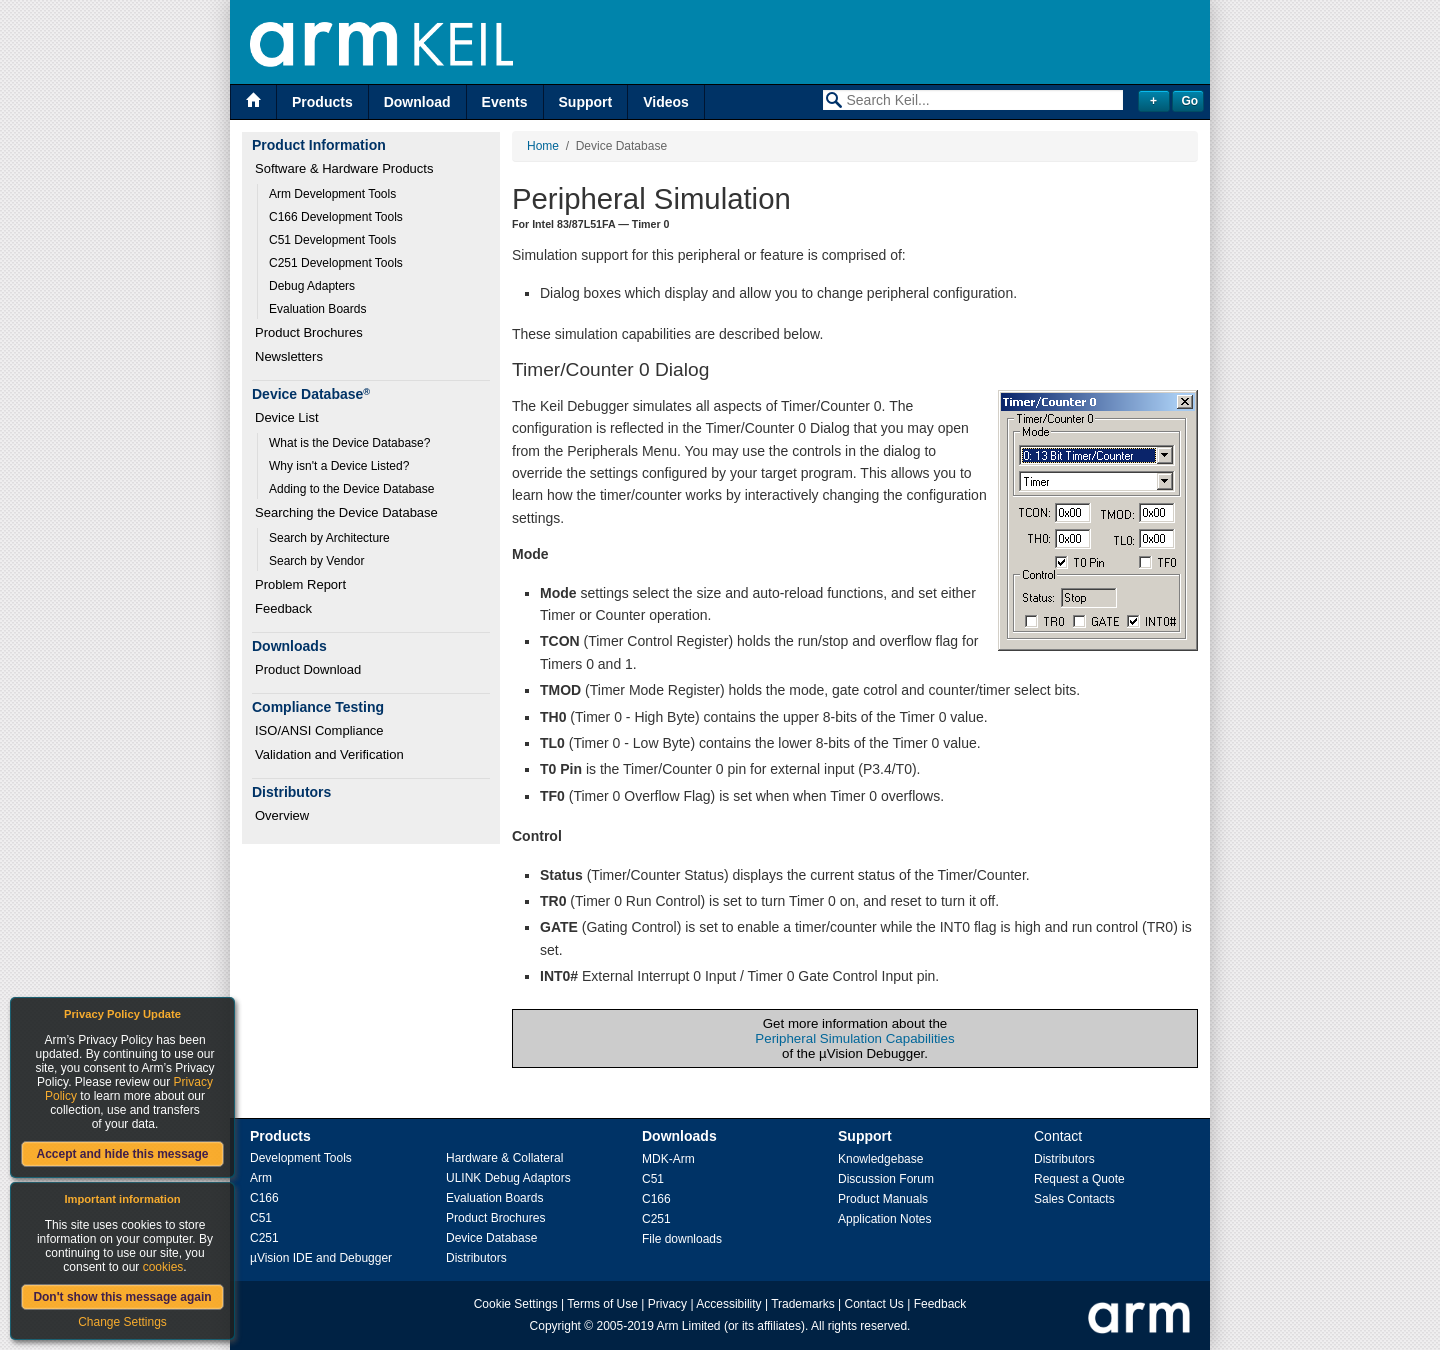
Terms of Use (602, 1304)
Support (586, 102)
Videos (666, 102)
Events (505, 102)
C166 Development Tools (336, 217)
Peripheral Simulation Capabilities (854, 1038)
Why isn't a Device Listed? (339, 466)
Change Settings (122, 1322)
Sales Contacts (1074, 1199)
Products (322, 102)
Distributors (476, 1258)
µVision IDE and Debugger (321, 1258)
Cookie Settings (516, 1304)
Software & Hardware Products (344, 168)
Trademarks (803, 1304)
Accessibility (728, 1304)
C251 (264, 1238)
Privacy (667, 1304)
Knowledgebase (880, 1159)
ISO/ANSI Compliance (319, 730)
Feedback (283, 608)
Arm (261, 1178)
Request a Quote (1079, 1179)
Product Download (308, 669)
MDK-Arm (668, 1159)
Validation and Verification (329, 754)
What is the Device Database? (349, 443)
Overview (282, 815)
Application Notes (884, 1219)
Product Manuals (883, 1199)
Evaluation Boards (317, 309)
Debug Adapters (312, 286)
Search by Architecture (329, 538)
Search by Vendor (316, 561)
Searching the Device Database (346, 512)
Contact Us (874, 1304)
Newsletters (289, 356)
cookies (163, 1267)
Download (417, 102)
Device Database (491, 1238)
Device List (287, 417)
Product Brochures (309, 332)
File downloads (682, 1239)
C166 (264, 1198)
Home (543, 146)
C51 (261, 1218)
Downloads (679, 1136)
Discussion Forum (886, 1179)
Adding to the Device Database (351, 489)
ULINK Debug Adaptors (508, 1178)
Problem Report (300, 584)
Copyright (555, 1326)
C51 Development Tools (332, 240)
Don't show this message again (122, 1297)
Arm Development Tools (332, 194)
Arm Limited (689, 1326)
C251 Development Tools (336, 263)
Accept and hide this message (122, 1154)
